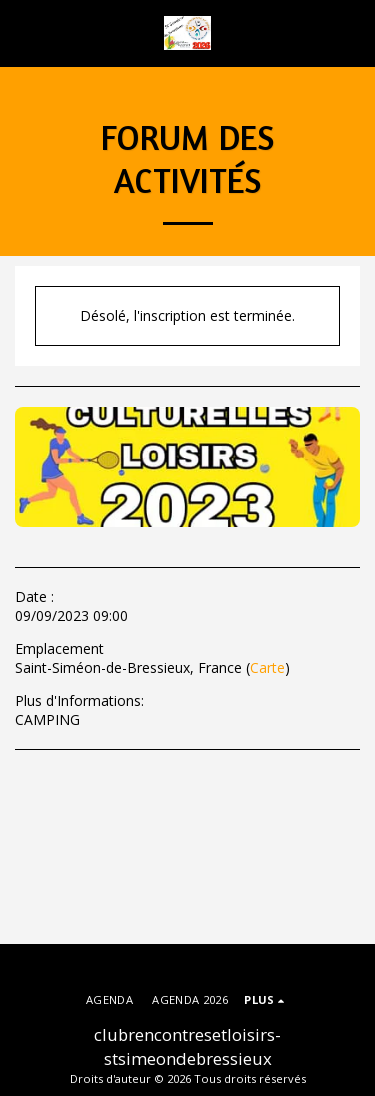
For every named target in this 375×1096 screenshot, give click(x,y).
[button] (22, 32)
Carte (267, 667)
